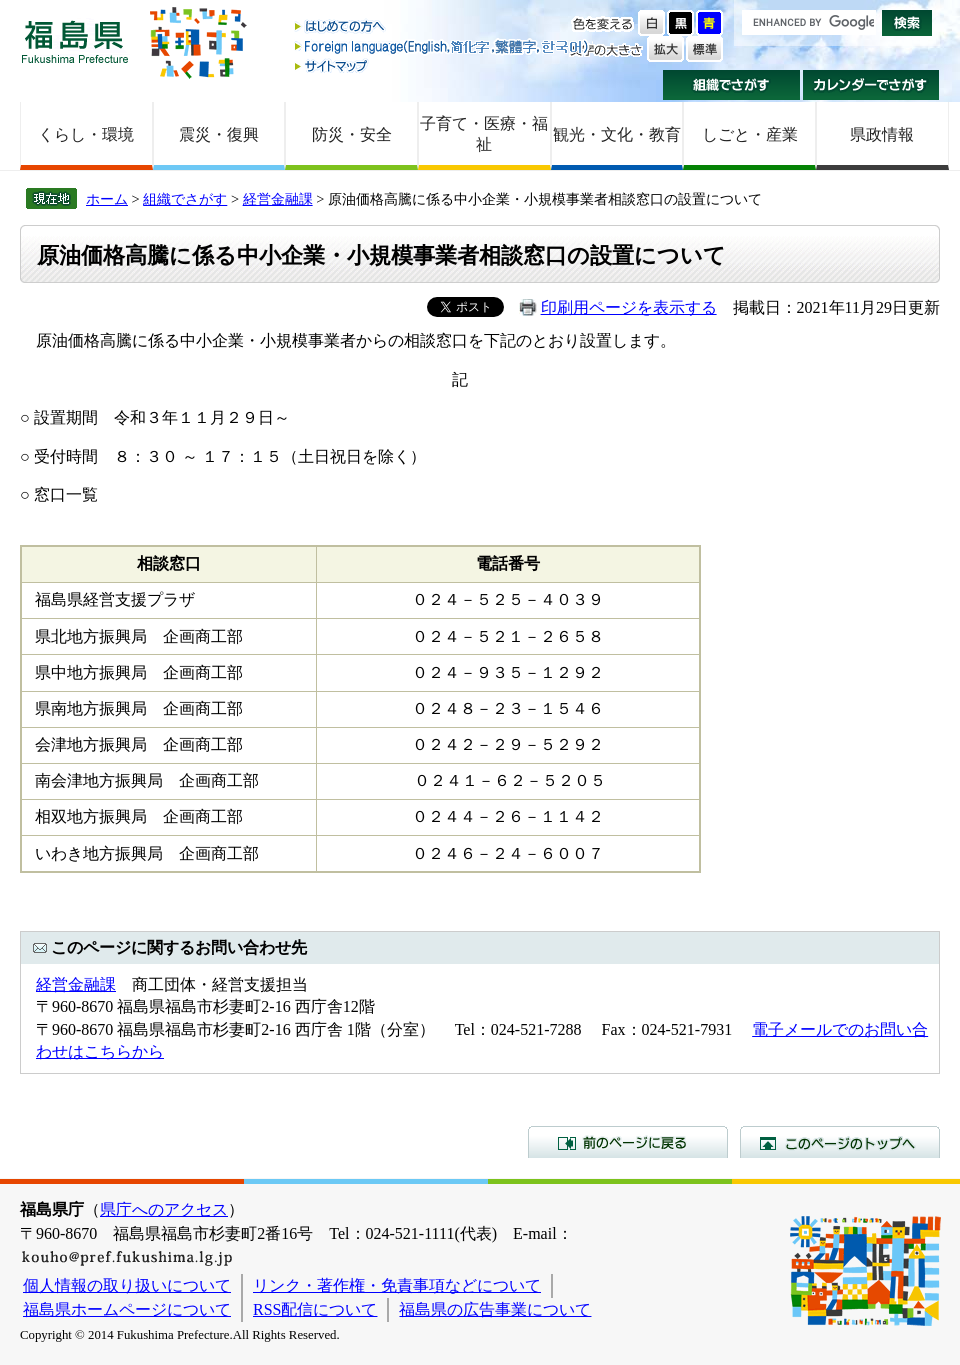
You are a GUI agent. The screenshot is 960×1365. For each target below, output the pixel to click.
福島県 (75, 41)
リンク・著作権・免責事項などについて (397, 1285)
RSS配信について (315, 1309)
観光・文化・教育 (617, 134)
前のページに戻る (628, 1142)
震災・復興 (219, 134)
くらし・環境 (86, 134)
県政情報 (882, 134)
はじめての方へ (443, 27)
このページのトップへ (840, 1142)
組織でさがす (731, 85)
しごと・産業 (750, 134)
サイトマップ (443, 65)
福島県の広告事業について (495, 1309)
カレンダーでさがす (871, 85)
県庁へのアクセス (164, 1209)
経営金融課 (278, 199)
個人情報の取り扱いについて (127, 1285)
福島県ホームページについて (127, 1309)
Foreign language (443, 46)
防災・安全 (352, 134)
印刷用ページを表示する (629, 307)
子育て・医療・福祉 (484, 134)
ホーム (107, 199)
